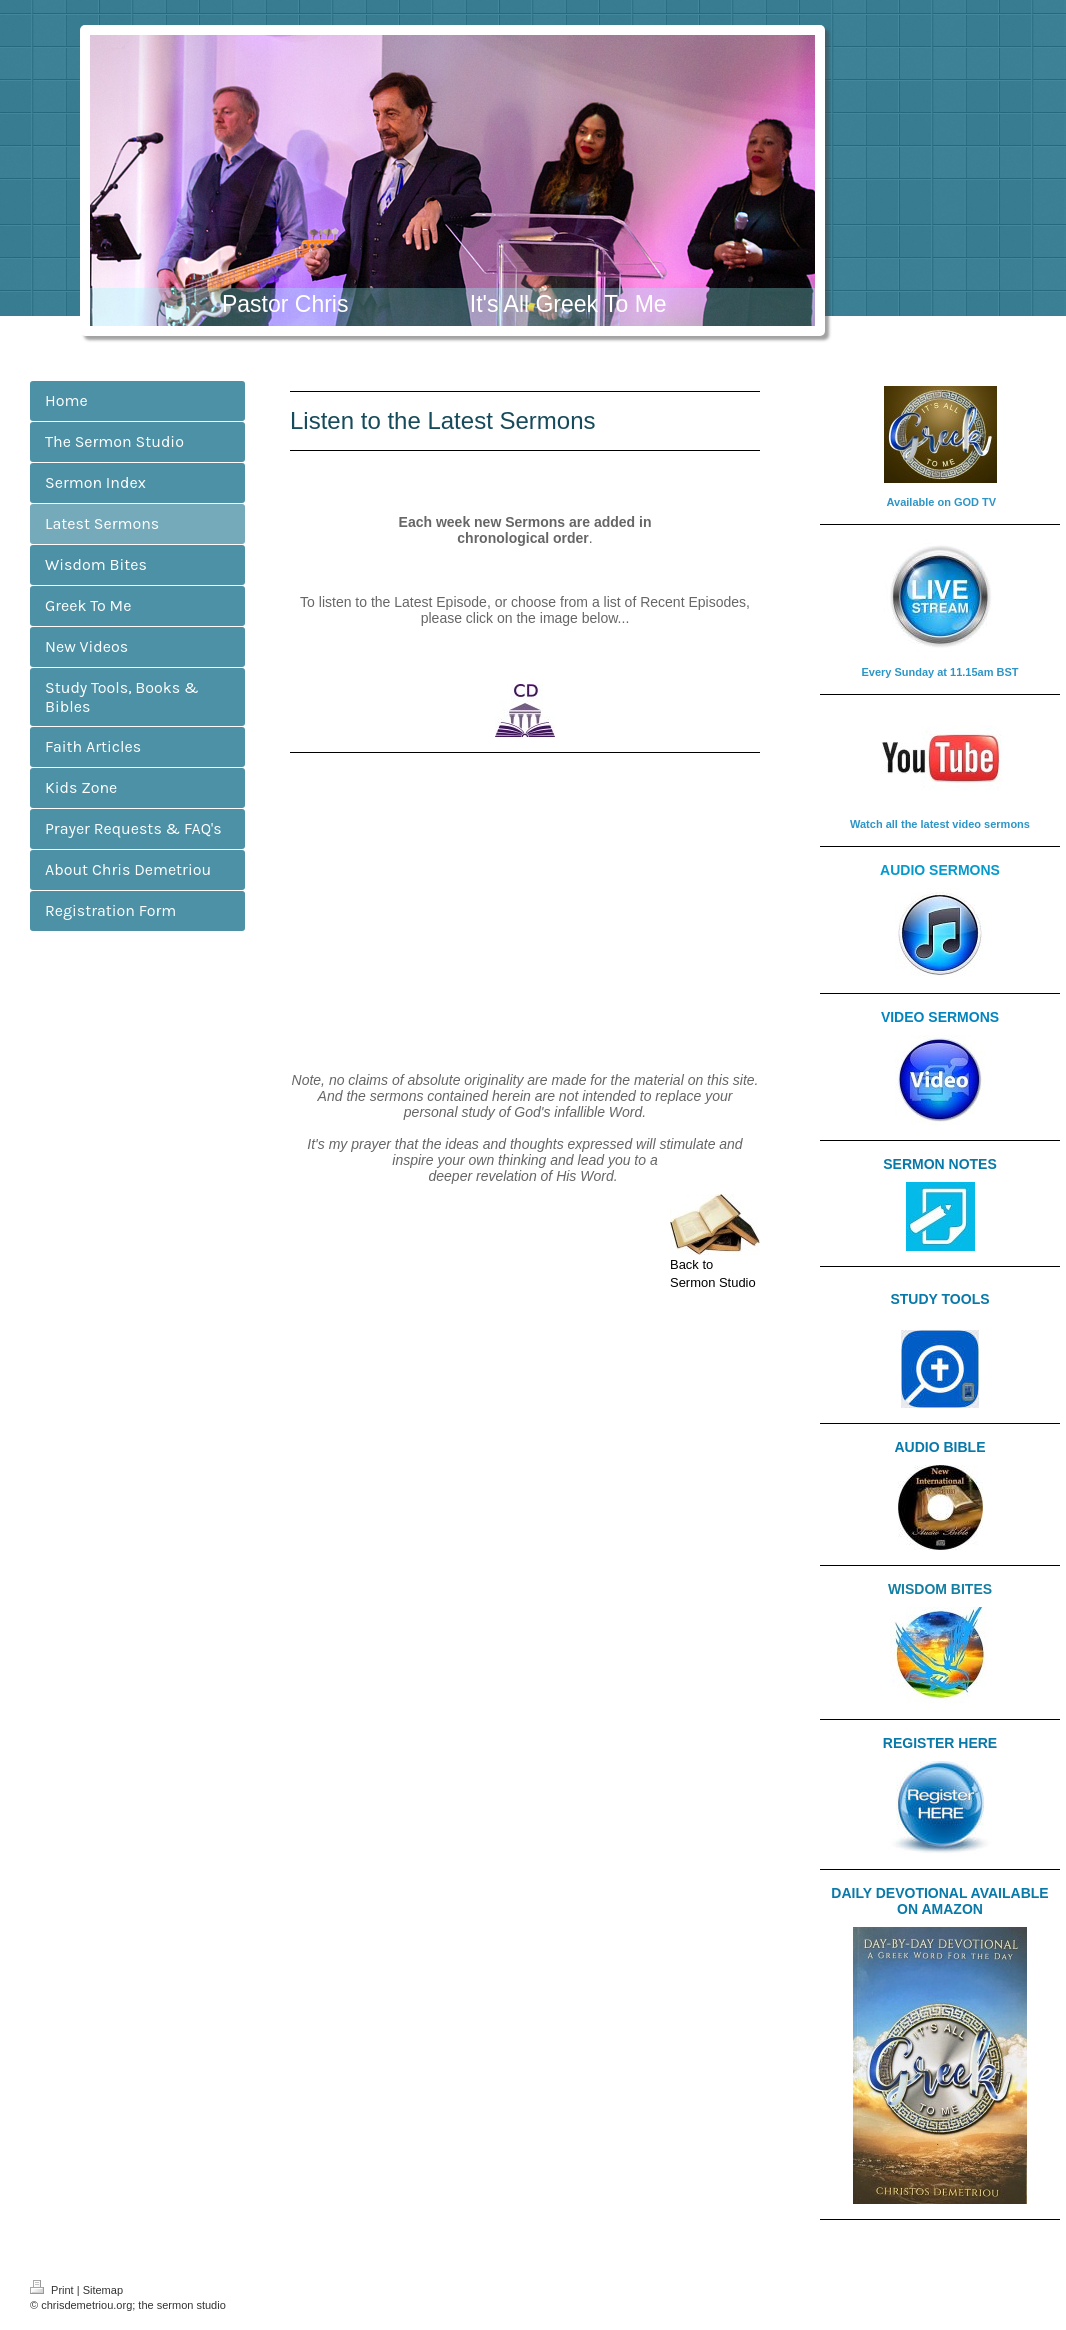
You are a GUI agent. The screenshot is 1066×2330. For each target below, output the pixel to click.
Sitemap (103, 2290)
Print (53, 2290)
